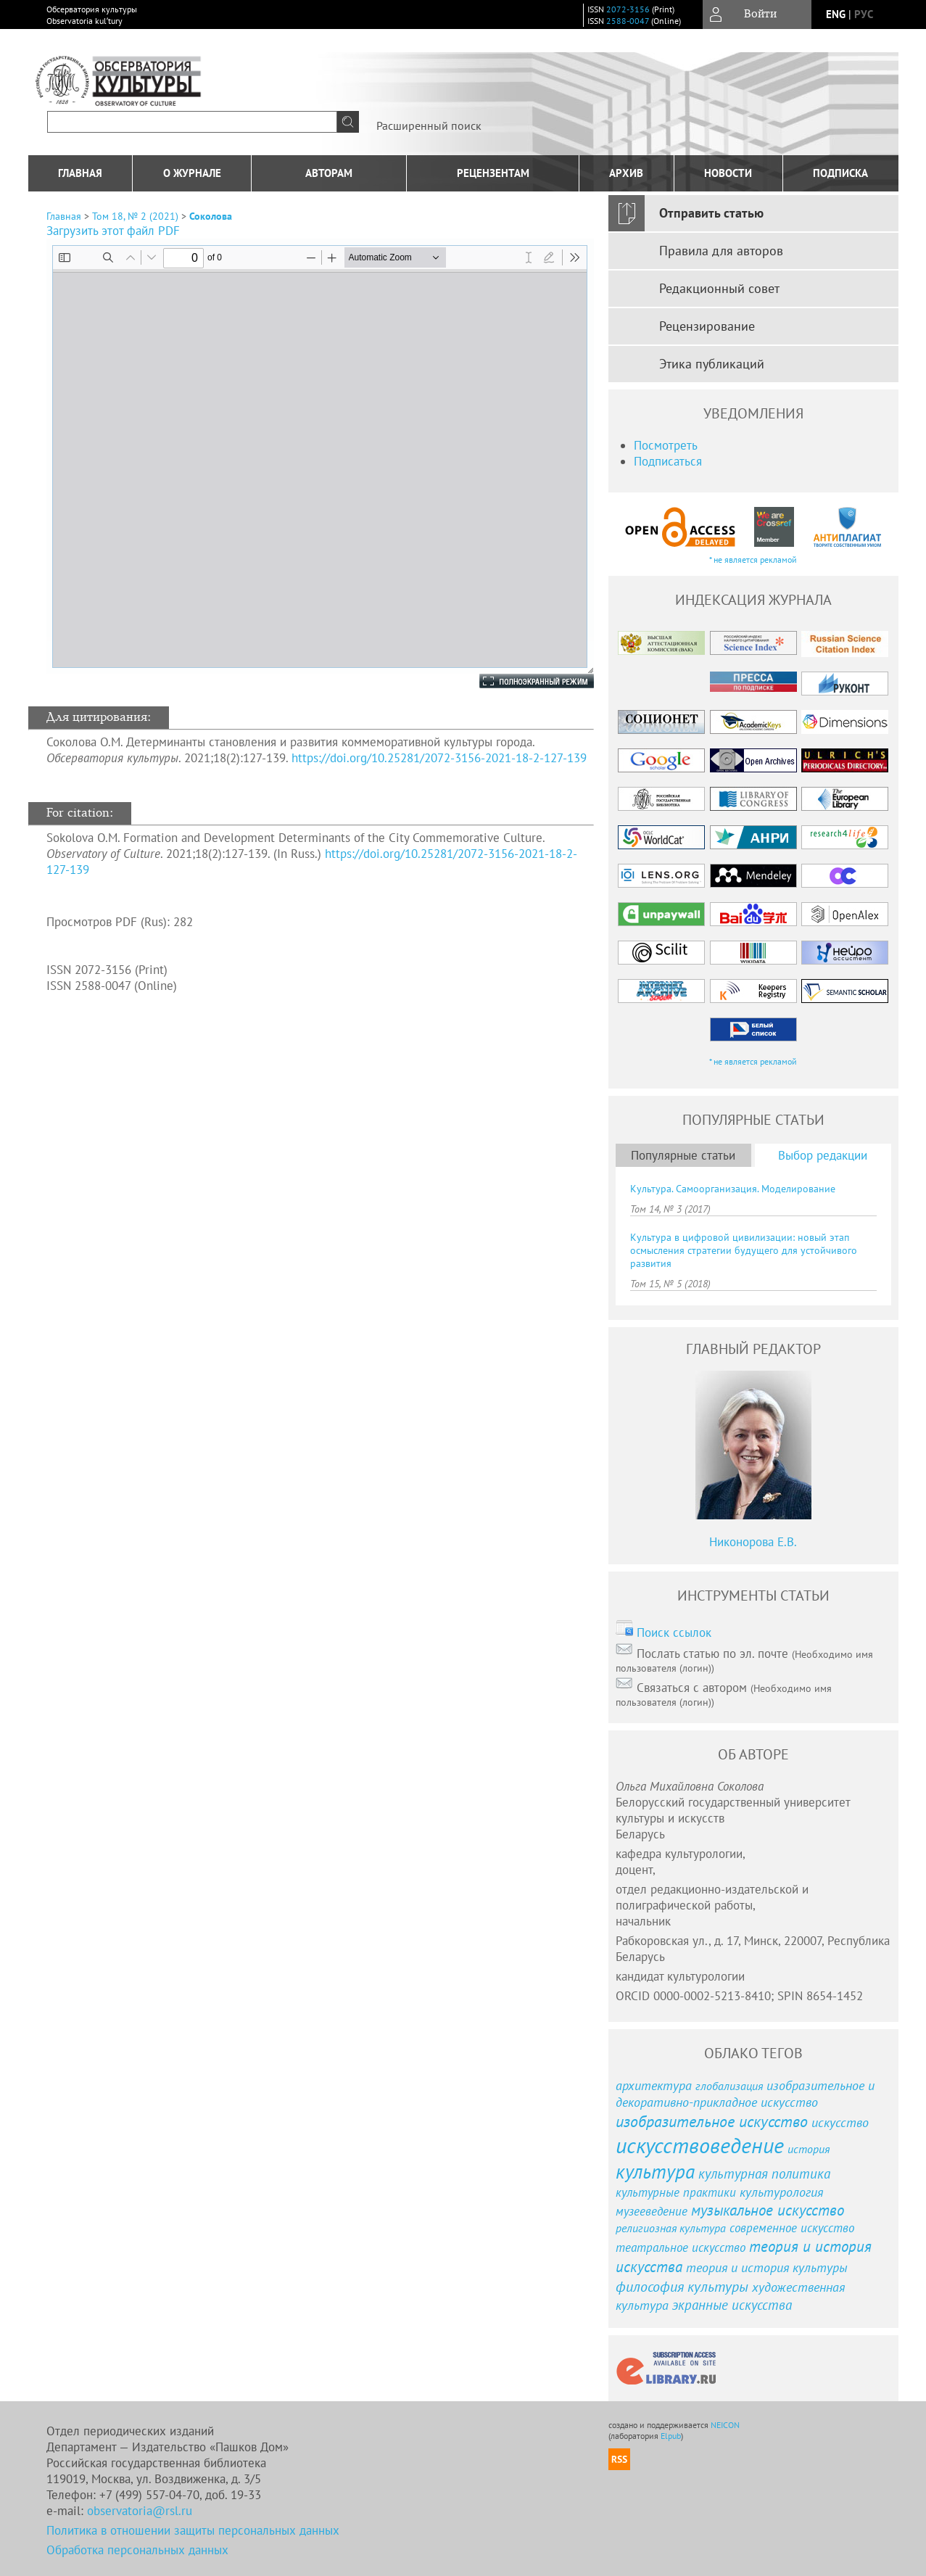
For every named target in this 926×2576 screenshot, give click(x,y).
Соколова (210, 216)
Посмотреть (666, 445)
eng (836, 14)
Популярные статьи (683, 1155)
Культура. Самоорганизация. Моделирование (732, 1188)
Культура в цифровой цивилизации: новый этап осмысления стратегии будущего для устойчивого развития (743, 1250)
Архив (626, 173)
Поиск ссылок (674, 1632)
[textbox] (192, 122)
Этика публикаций (711, 363)
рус (863, 14)
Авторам (328, 173)
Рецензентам (493, 173)
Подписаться (668, 461)
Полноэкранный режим (522, 681)
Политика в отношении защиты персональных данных (192, 2530)
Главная (80, 173)
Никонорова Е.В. (753, 1542)
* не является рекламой (753, 559)
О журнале (192, 173)
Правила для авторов (721, 250)
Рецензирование (707, 326)
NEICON (725, 2424)
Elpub (671, 2435)
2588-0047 (627, 20)
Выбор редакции (822, 1155)
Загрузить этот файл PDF (113, 231)
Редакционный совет (719, 288)
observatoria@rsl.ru (139, 2511)
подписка (840, 173)
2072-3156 (628, 9)
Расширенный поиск (428, 125)
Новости (728, 173)
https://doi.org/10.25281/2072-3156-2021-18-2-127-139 (439, 758)
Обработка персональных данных (137, 2550)
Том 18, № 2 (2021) (135, 216)
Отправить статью (711, 213)
